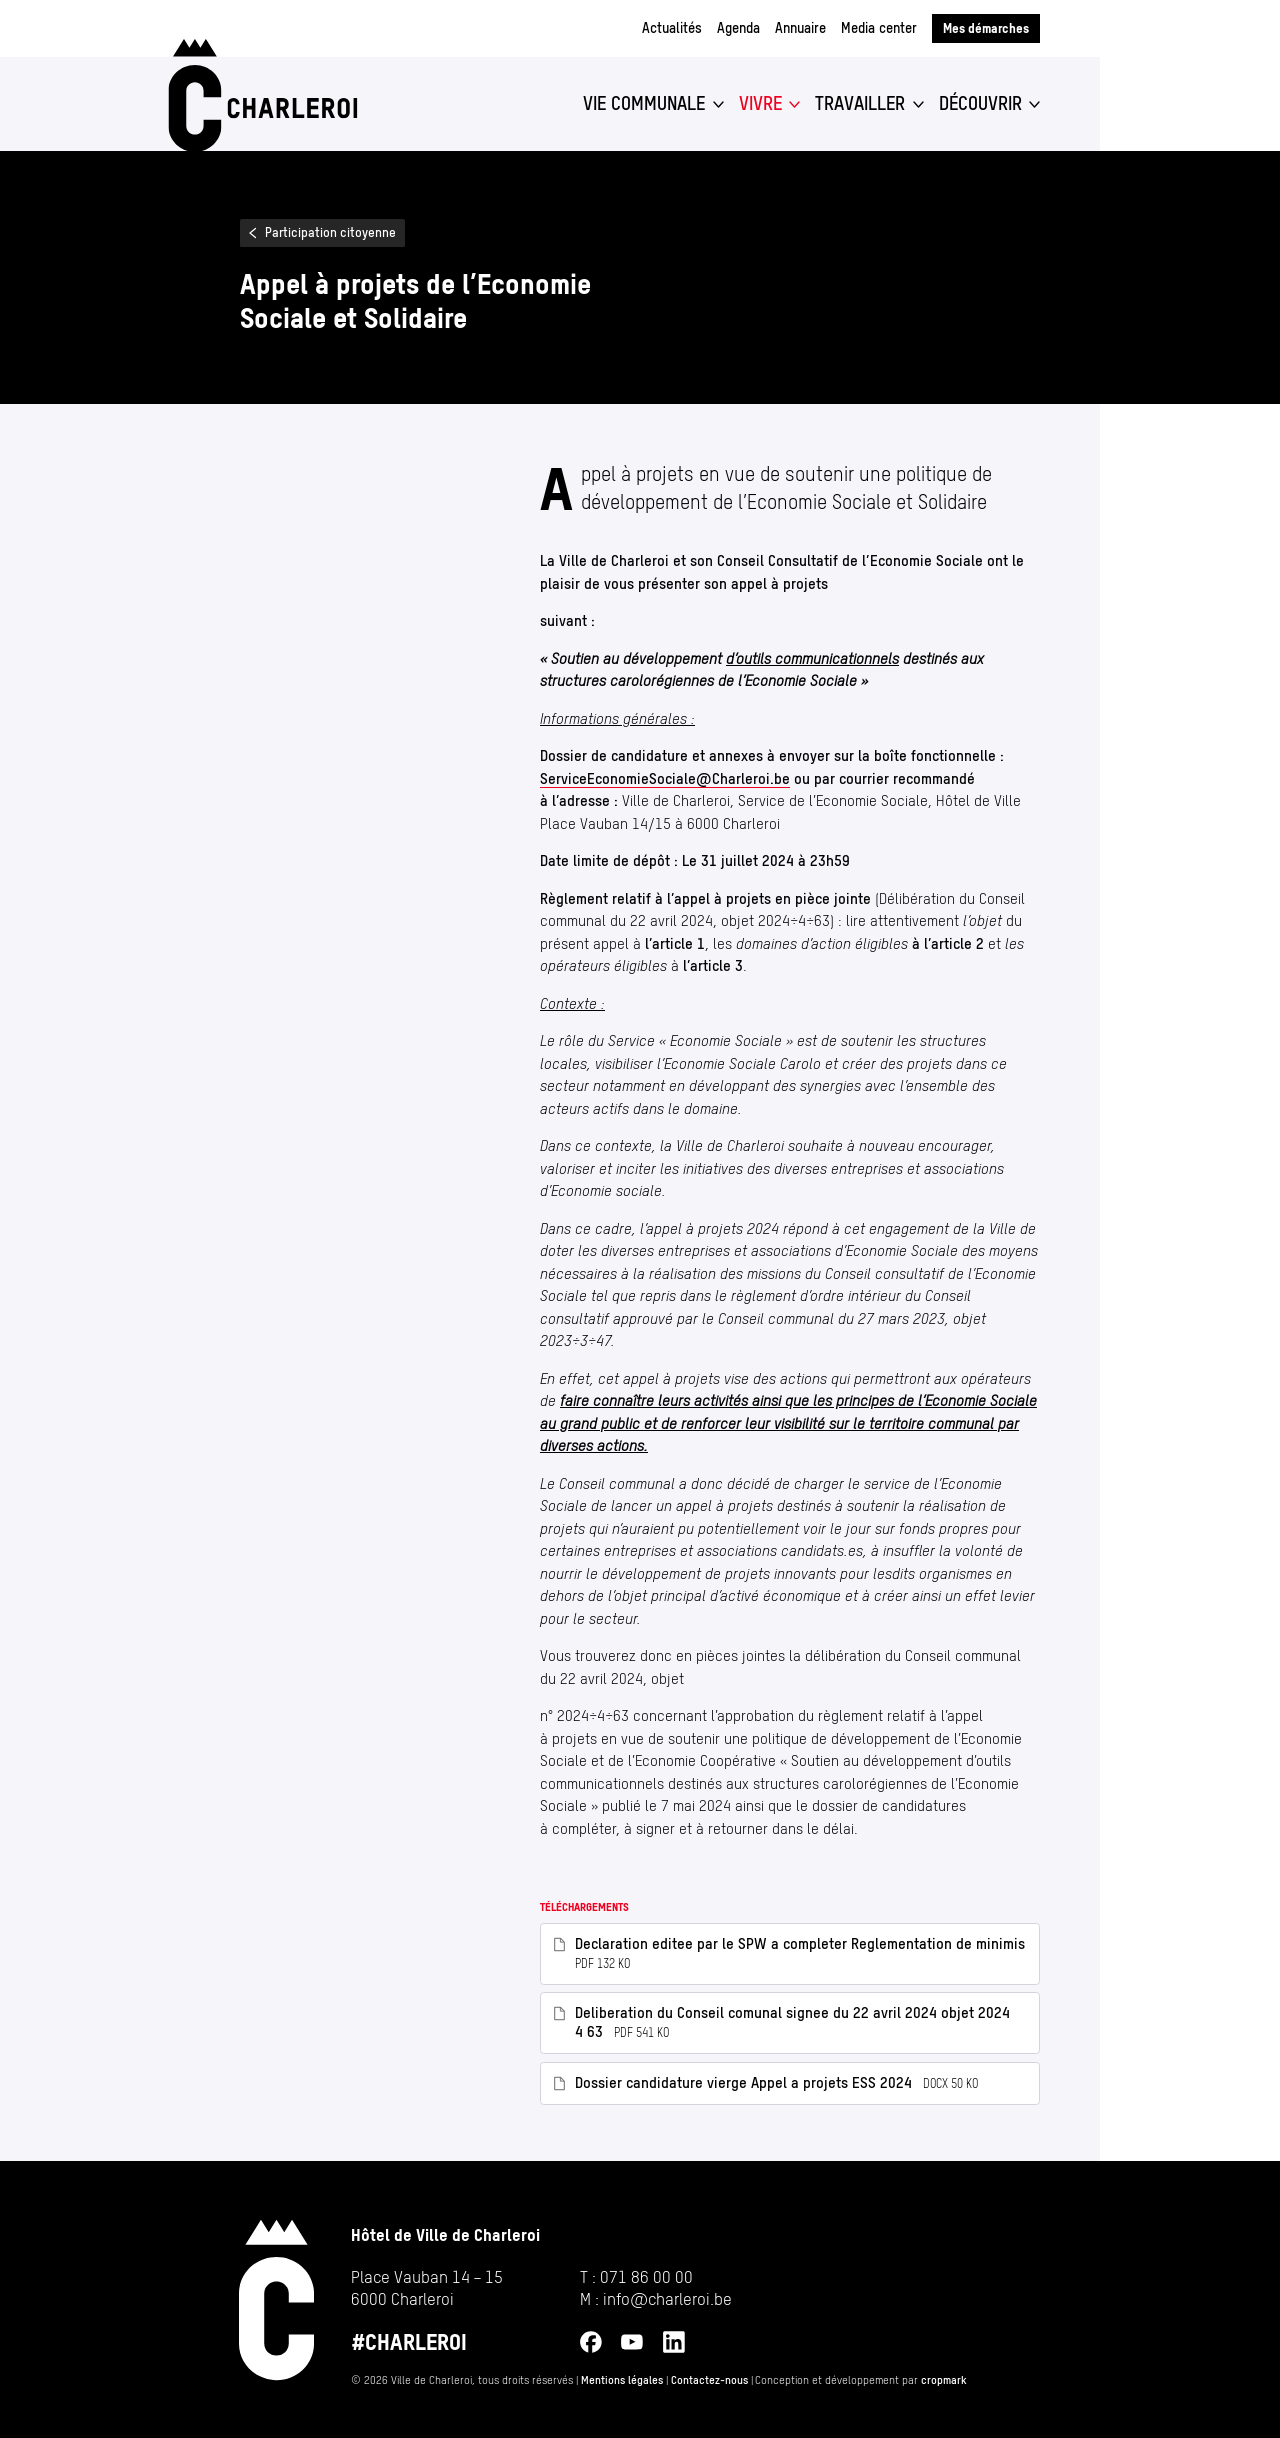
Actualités (672, 28)
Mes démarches (986, 28)
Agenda (738, 28)
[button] (653, 104)
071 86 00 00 (646, 2277)
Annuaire (800, 28)
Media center (879, 28)
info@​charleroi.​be (667, 2299)
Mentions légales (622, 2380)
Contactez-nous (709, 2380)
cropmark (944, 2380)
